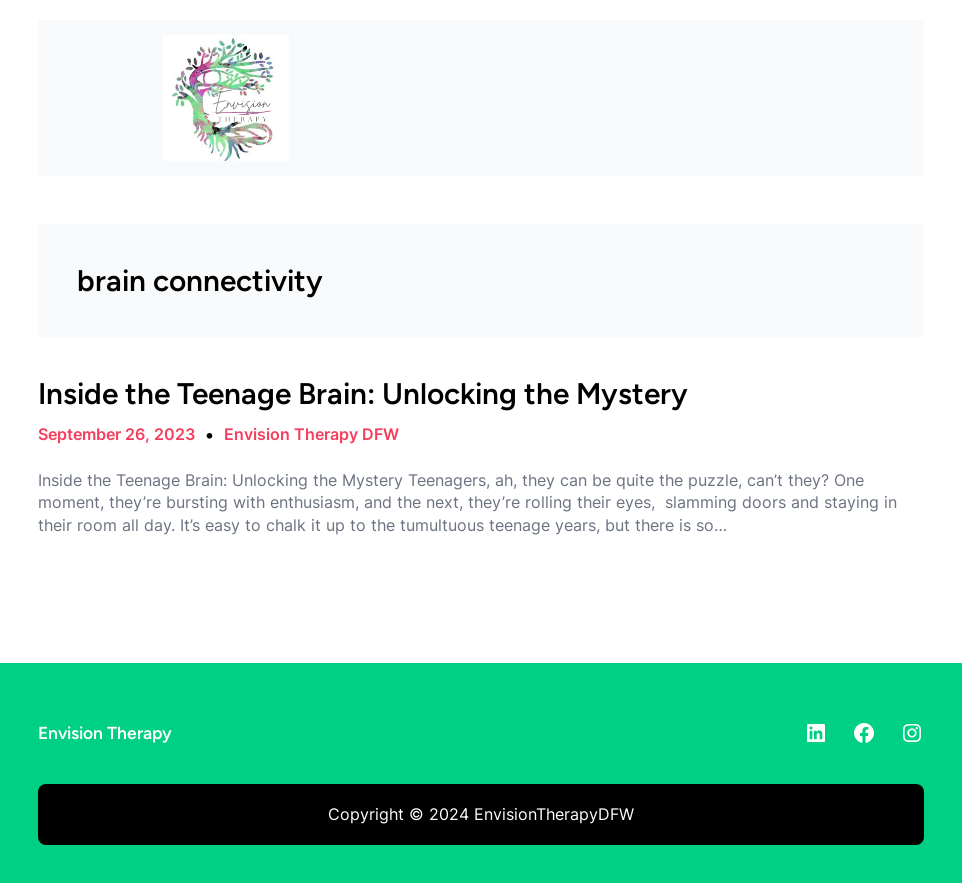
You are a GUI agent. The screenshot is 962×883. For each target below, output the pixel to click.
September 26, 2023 (116, 434)
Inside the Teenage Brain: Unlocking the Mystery (363, 393)
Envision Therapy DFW (311, 434)
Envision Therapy (105, 732)
